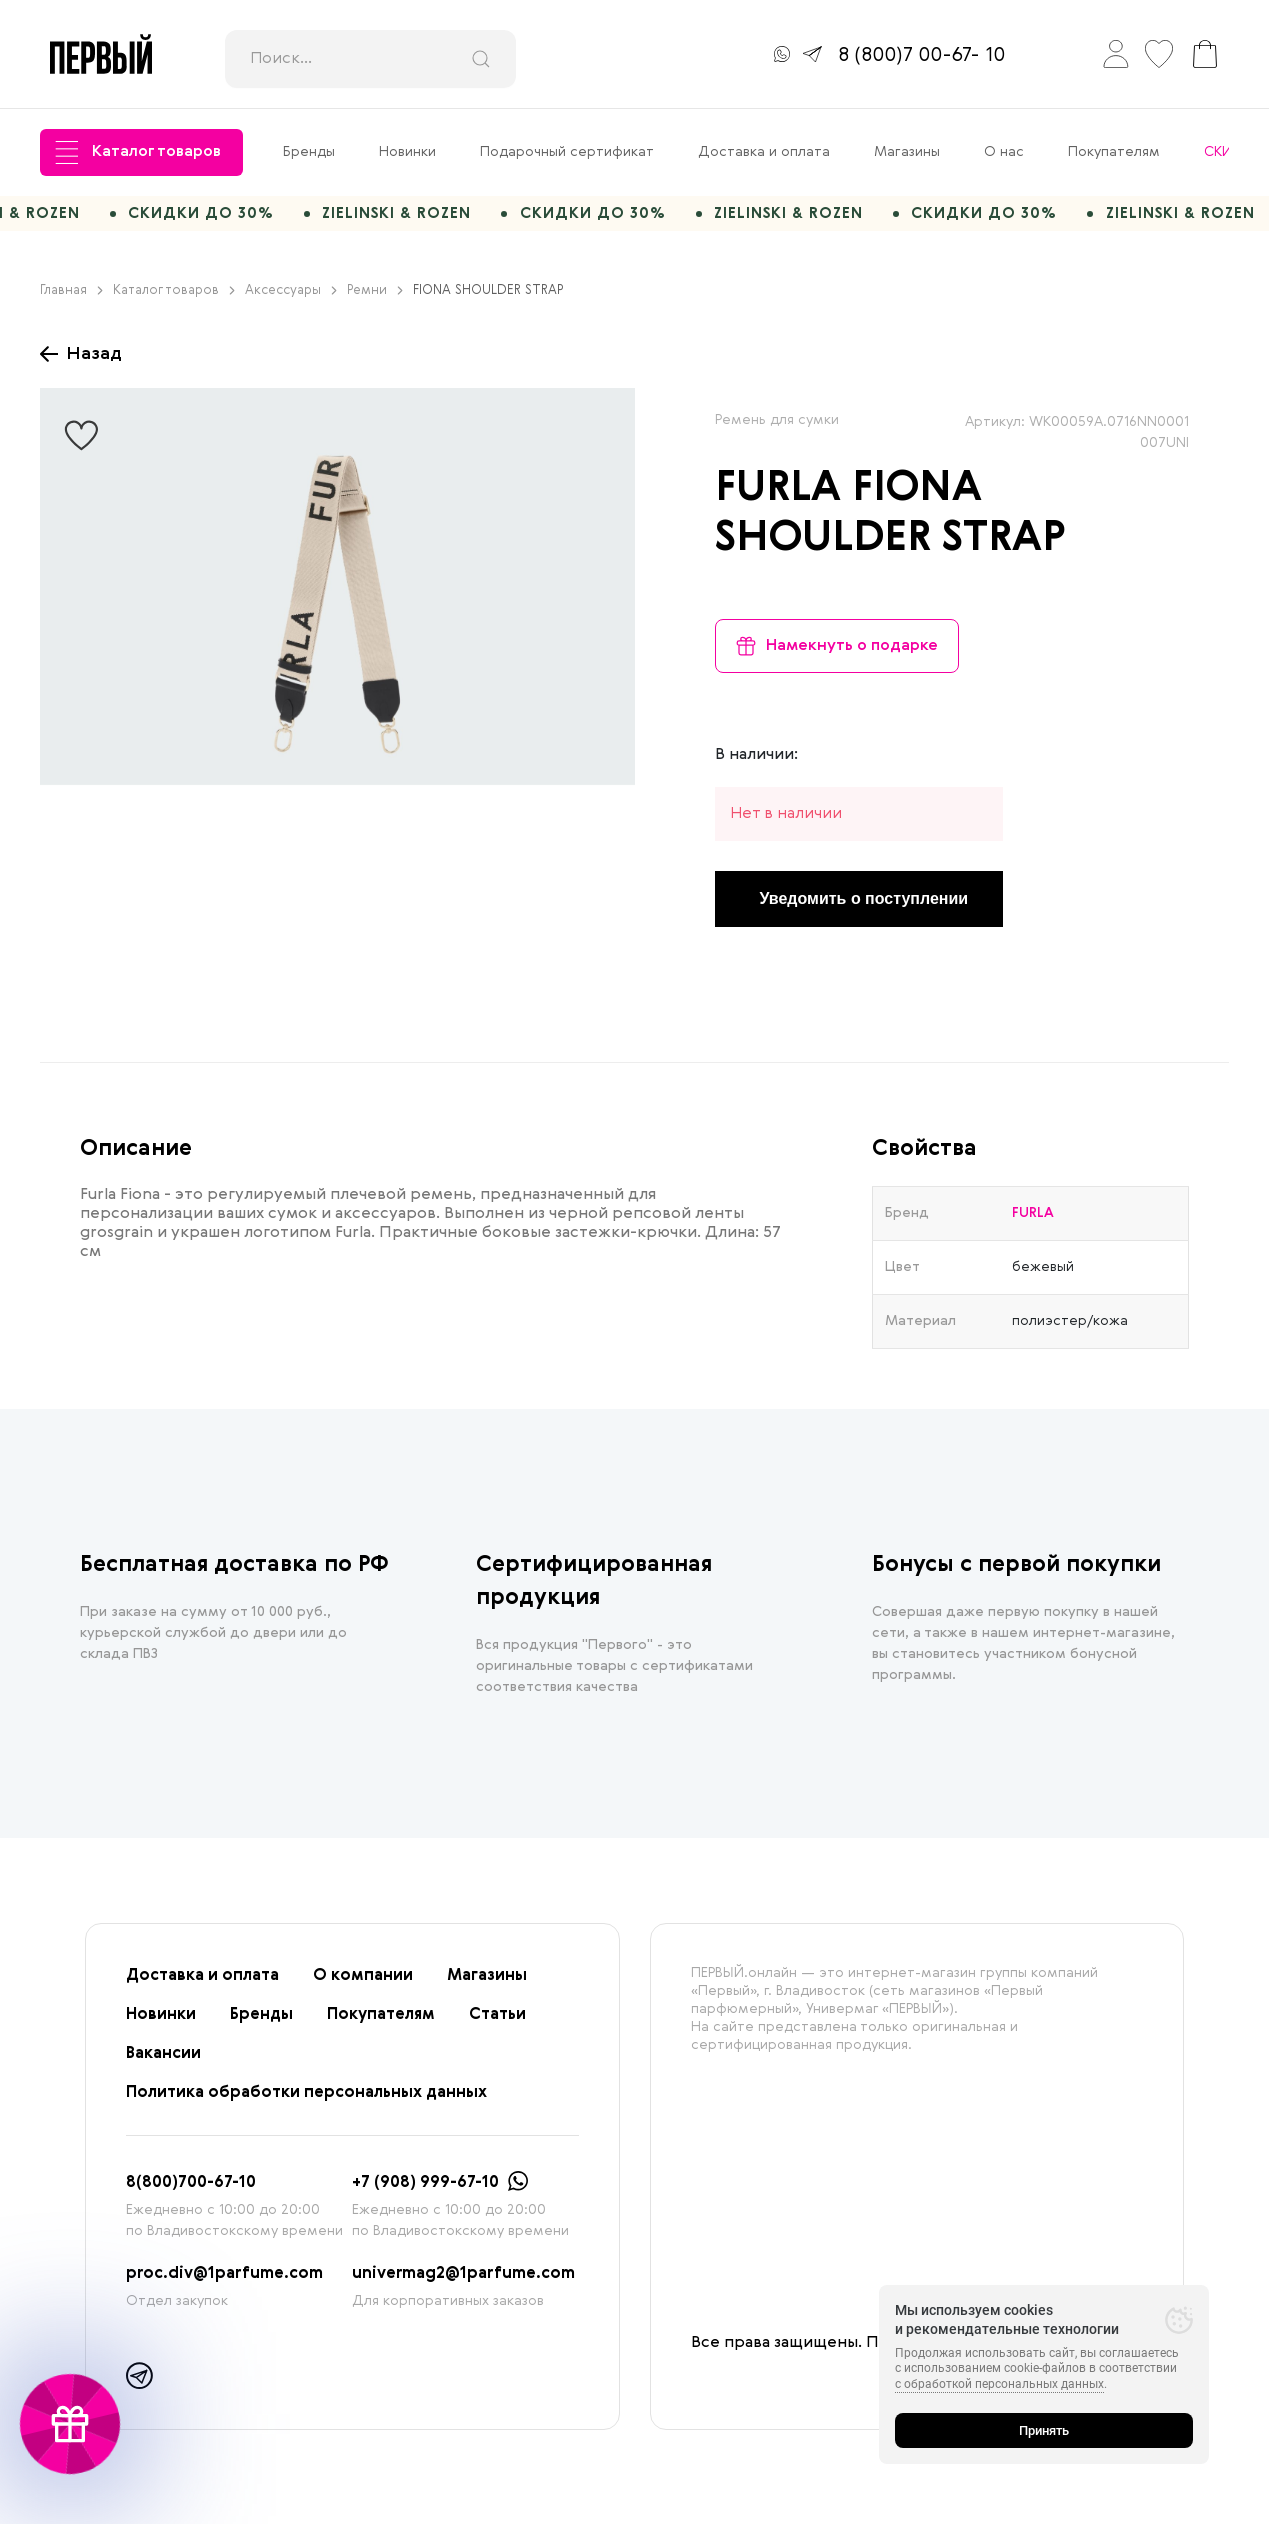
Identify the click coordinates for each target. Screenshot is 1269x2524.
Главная (71, 299)
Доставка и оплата (764, 152)
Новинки (407, 152)
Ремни (375, 299)
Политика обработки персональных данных (306, 2102)
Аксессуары (291, 299)
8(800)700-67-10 (191, 2192)
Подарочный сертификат (567, 152)
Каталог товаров (138, 152)
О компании (363, 1985)
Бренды (309, 152)
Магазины (907, 152)
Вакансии (163, 2063)
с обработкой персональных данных (999, 2384)
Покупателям (1114, 152)
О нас (1004, 152)
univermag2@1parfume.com (463, 2283)
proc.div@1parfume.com (224, 2283)
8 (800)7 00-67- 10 (921, 56)
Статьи (497, 2024)
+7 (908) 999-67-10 (425, 2192)
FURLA (778, 498)
